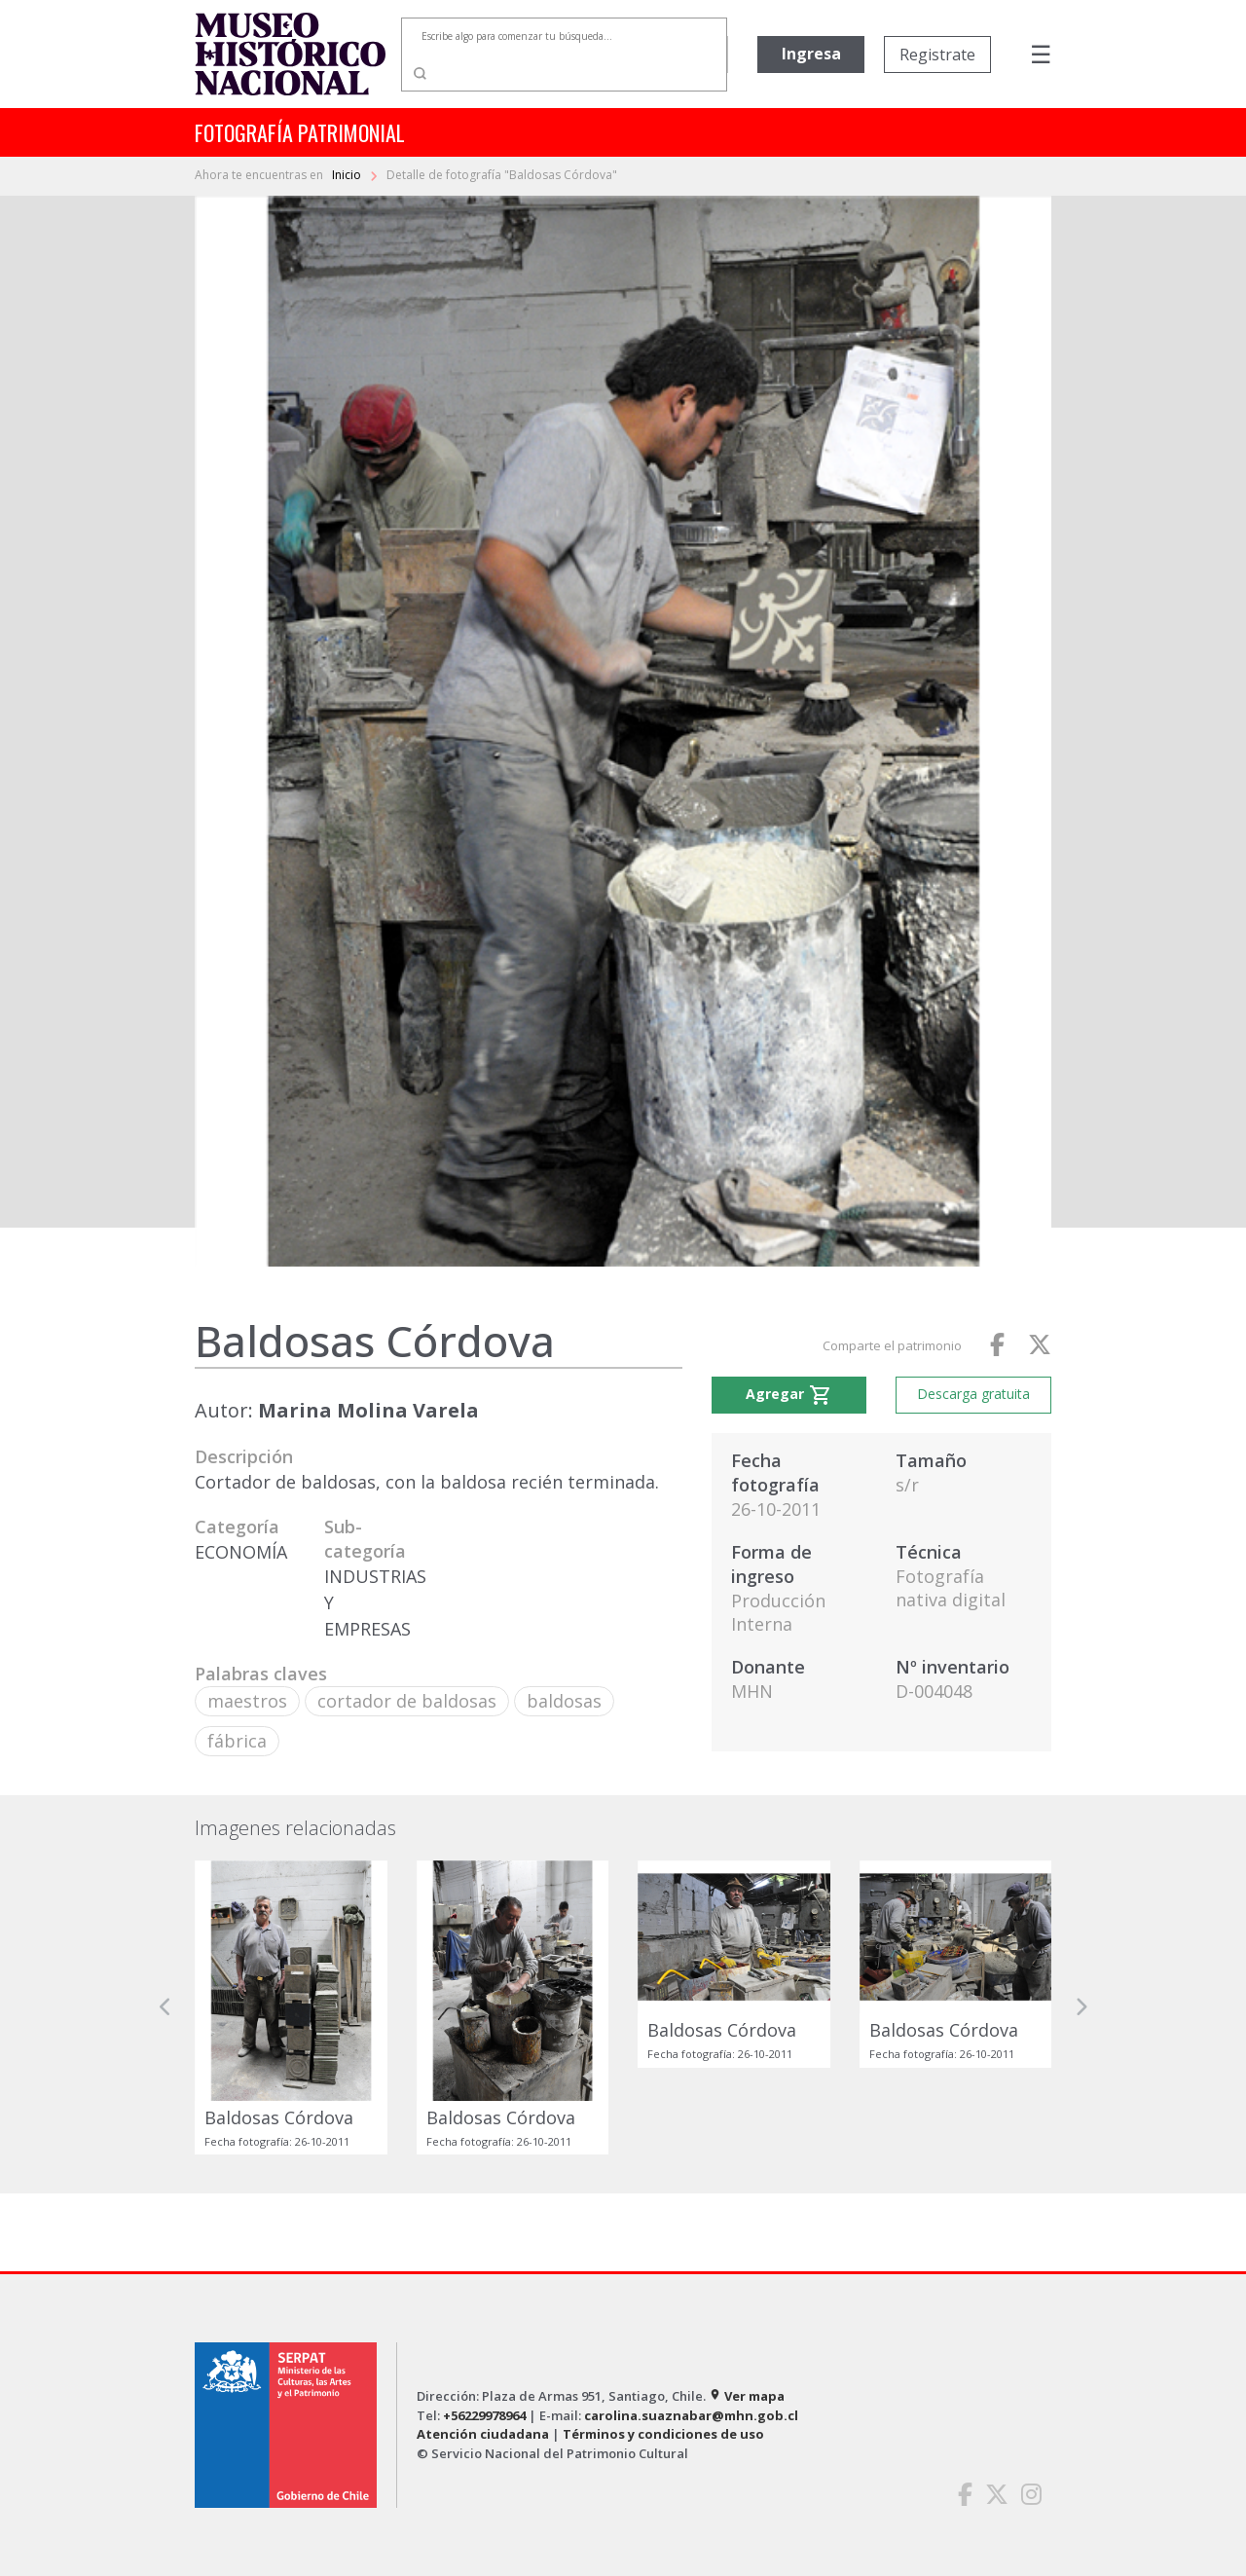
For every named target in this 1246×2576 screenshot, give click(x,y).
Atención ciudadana (483, 2434)
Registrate (937, 54)
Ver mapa (747, 2396)
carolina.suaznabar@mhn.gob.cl (691, 2415)
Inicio (348, 174)
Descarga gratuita (973, 1393)
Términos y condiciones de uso (663, 2434)
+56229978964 (484, 2415)
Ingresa (811, 53)
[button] (165, 2007)
